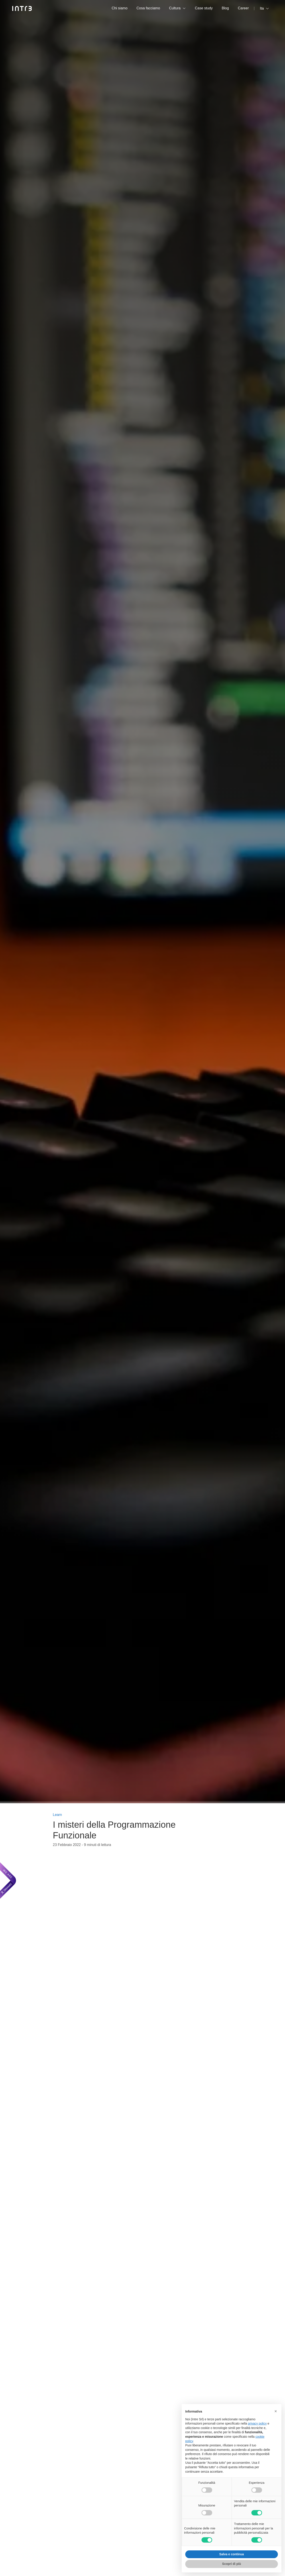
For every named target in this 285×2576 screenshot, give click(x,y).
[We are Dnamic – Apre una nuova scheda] (8, 1880)
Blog (225, 8)
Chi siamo (119, 8)
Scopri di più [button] (231, 2564)
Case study (204, 8)
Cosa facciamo (148, 8)
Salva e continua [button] (231, 2554)
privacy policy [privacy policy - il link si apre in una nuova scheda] (257, 2423)
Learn (57, 1815)
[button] (275, 2411)
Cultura (175, 8)
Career (243, 8)
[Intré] (22, 8)
